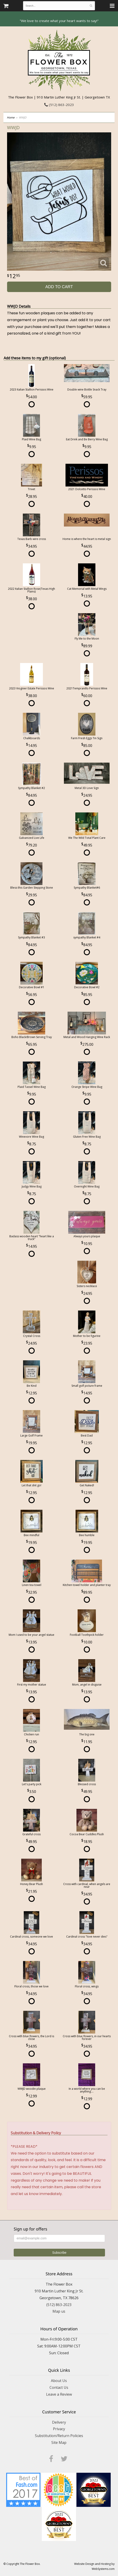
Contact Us (59, 2387)
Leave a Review (59, 2394)
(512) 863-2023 (59, 104)
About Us (59, 2380)
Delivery (59, 2422)
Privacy (59, 2428)
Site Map (58, 2442)
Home (11, 117)
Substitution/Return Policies (59, 2435)
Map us (58, 2311)
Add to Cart (59, 287)
